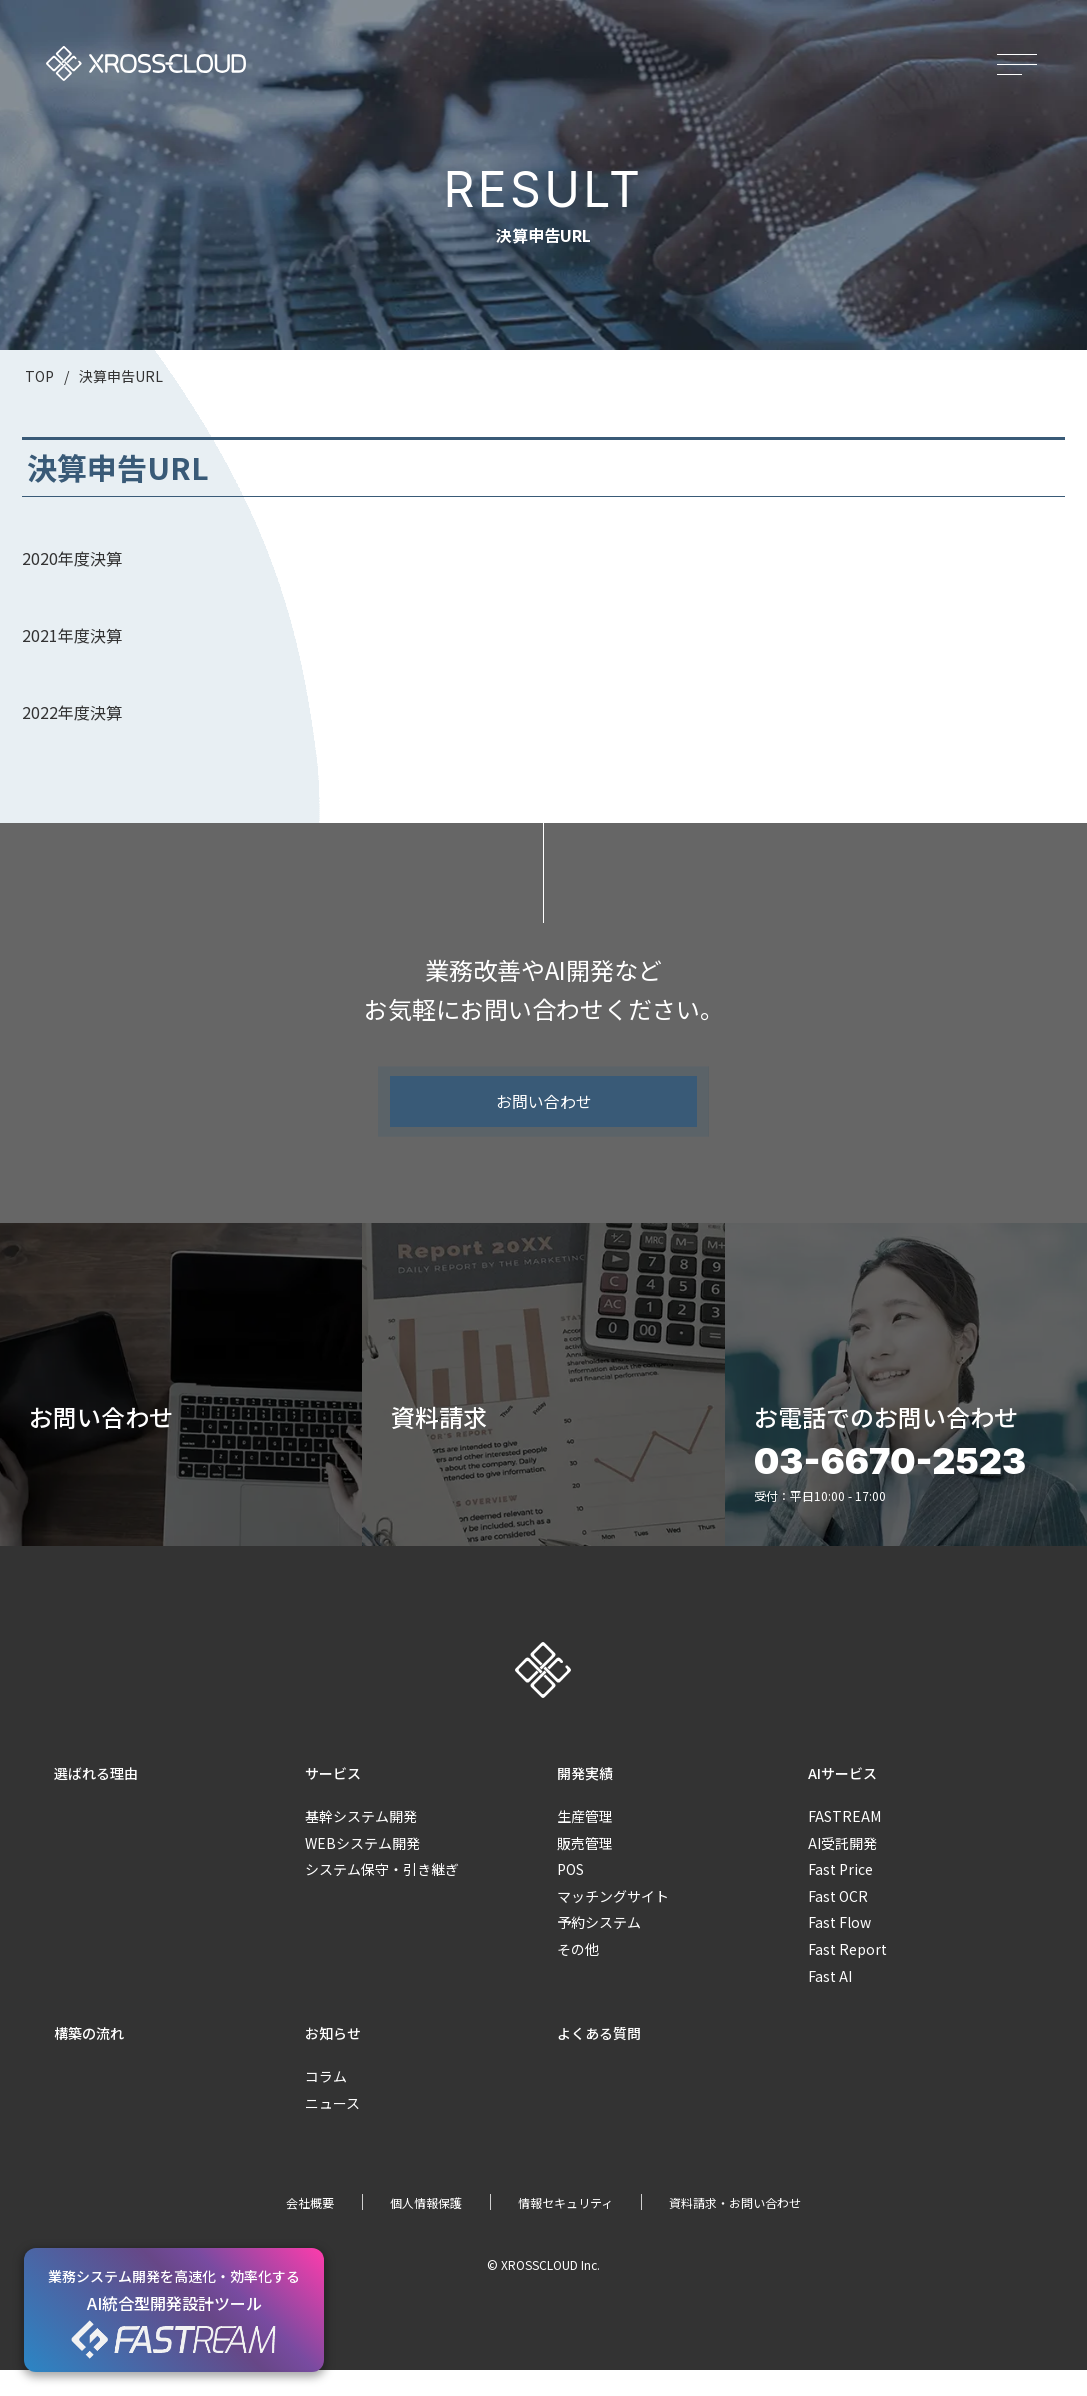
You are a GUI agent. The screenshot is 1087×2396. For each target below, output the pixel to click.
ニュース (332, 2129)
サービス (333, 1798)
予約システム (599, 1948)
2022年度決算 (72, 712)
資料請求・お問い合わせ (735, 2228)
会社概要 (310, 2228)
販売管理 (585, 1868)
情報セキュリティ (565, 2228)
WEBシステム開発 (362, 1868)
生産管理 (585, 1842)
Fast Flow (839, 1948)
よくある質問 (599, 2059)
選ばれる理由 (96, 1798)
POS (570, 1895)
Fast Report (847, 1975)
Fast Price (840, 1895)
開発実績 (585, 1798)
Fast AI (830, 2001)
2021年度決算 (72, 635)
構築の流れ (89, 2059)
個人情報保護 (426, 2228)
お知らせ (333, 2059)
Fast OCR (838, 1921)
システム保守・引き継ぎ (382, 1895)
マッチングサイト (613, 1921)
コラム (326, 2102)
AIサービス (842, 1798)
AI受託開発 (842, 1868)
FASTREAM (844, 1842)
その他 (578, 1975)
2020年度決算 (72, 558)
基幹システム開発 (361, 1842)
